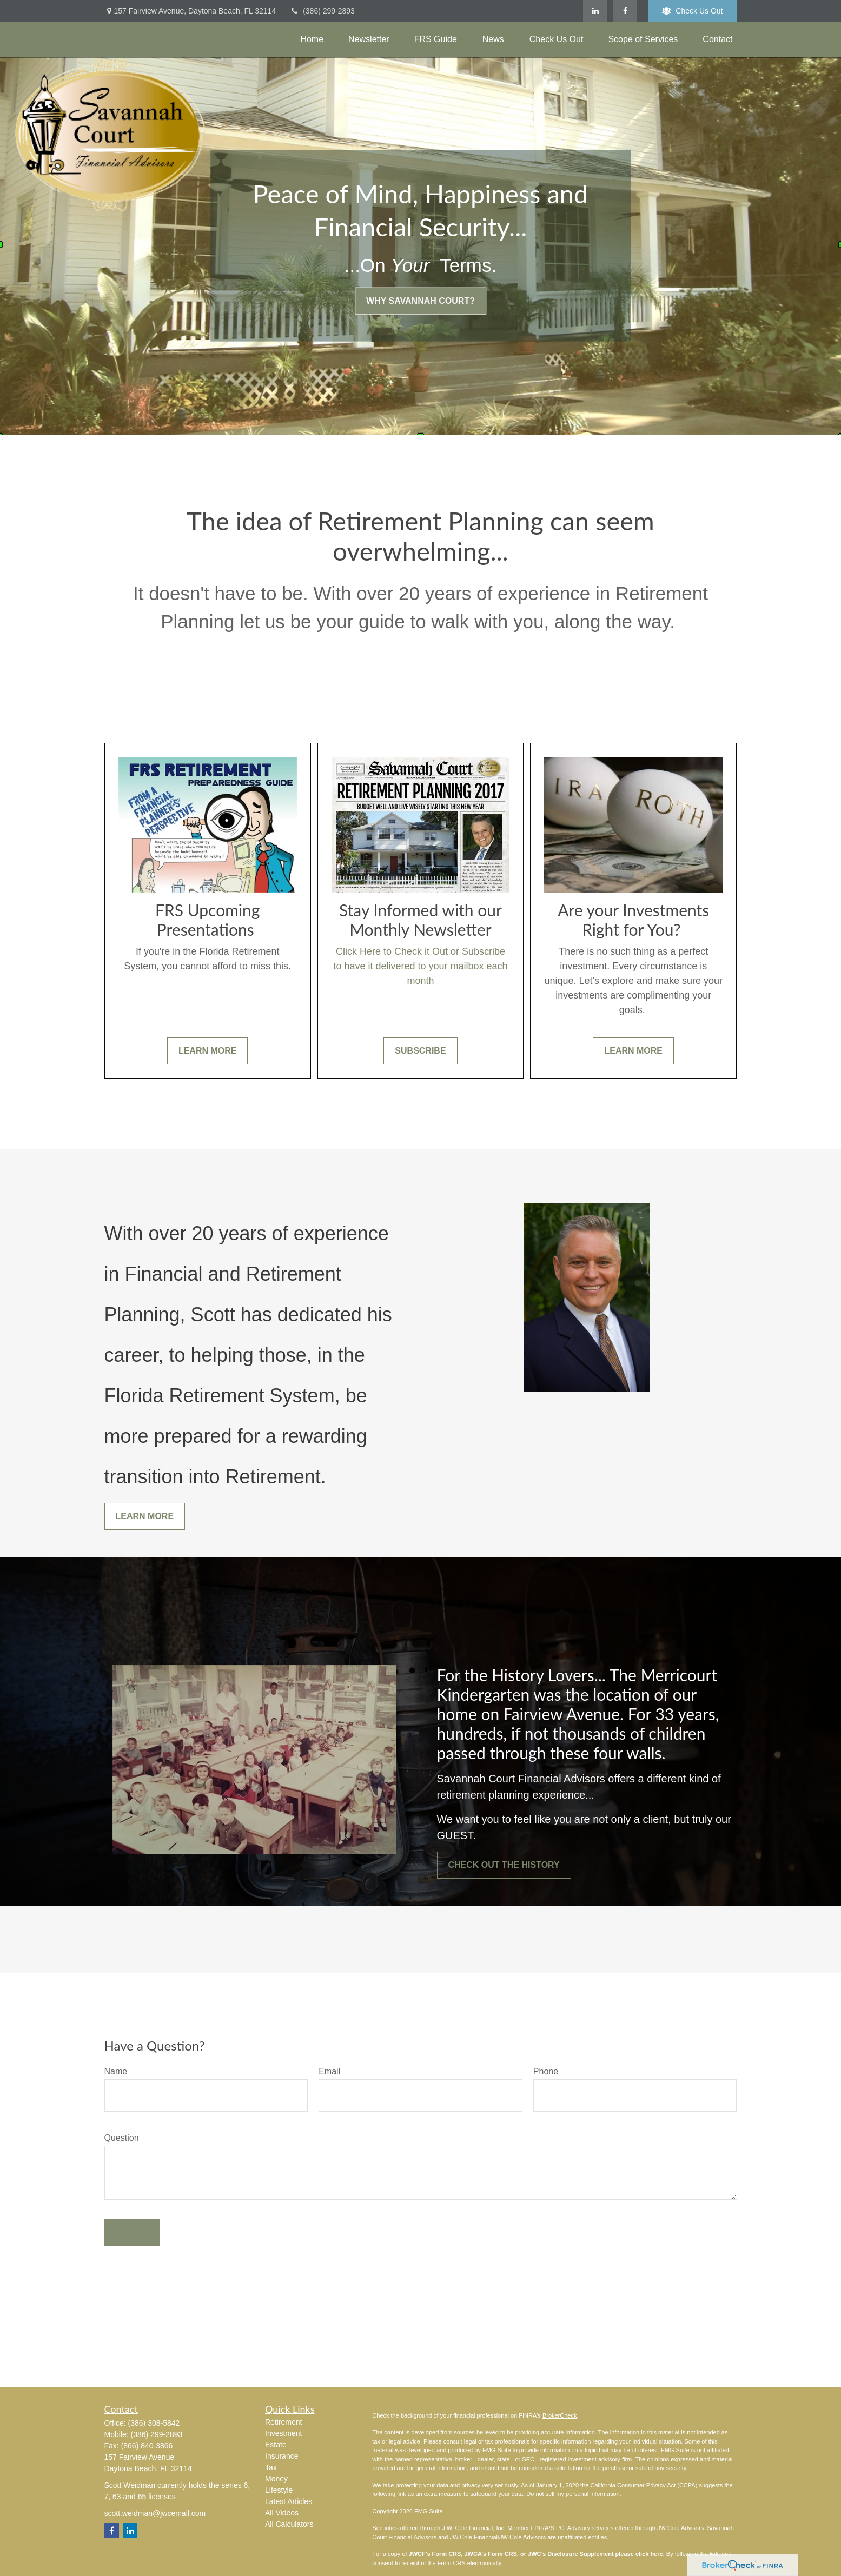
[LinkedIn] (595, 11)
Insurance (281, 2456)
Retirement (283, 2422)
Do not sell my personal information (572, 2494)
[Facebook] (625, 11)
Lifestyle (279, 2490)
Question (121, 2137)
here (656, 2554)
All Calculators (289, 2524)
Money (276, 2478)
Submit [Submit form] (132, 2231)
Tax (271, 2467)
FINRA (540, 2528)
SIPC (558, 2528)
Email (329, 2071)
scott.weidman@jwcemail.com (155, 2513)
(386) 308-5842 (154, 2423)
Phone (545, 2071)
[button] (312, 39)
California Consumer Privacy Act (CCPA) (643, 2485)
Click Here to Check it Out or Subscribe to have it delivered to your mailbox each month (420, 966)
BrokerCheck (559, 2415)
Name (116, 2071)
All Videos (282, 2512)
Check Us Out (692, 11)
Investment (283, 2433)
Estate (276, 2444)
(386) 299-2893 (322, 10)
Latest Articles (288, 2501)
